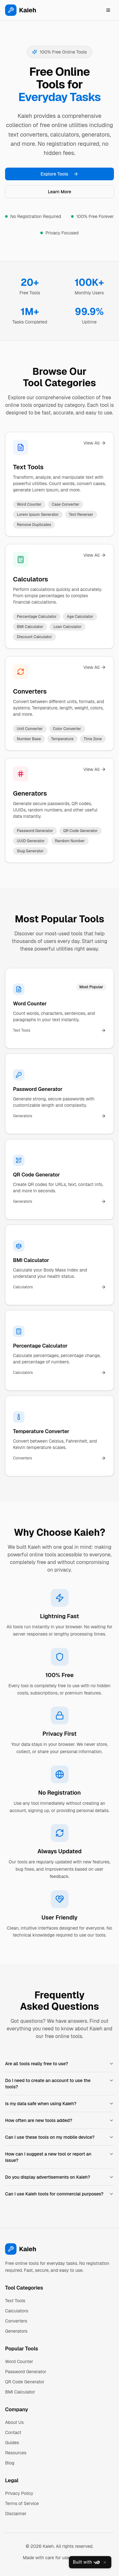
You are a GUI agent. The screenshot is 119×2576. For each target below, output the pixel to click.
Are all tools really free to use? (59, 2064)
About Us (14, 2422)
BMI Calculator (20, 2392)
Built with (86, 2562)
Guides (12, 2442)
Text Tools (28, 467)
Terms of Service (22, 2503)
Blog (9, 2463)
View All (94, 443)
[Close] (104, 2562)
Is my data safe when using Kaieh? (59, 2103)
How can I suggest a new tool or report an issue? (59, 2157)
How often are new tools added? (59, 2120)
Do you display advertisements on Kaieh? (59, 2177)
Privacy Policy (19, 2493)
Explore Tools (59, 174)
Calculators (30, 579)
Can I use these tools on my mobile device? (59, 2137)
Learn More (59, 192)
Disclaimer (16, 2513)
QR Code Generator (24, 2382)
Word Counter (19, 2361)
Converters (30, 691)
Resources (15, 2453)
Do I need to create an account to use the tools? (59, 2084)
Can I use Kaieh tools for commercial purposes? (59, 2194)
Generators (30, 793)
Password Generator (25, 2371)
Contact (13, 2432)
